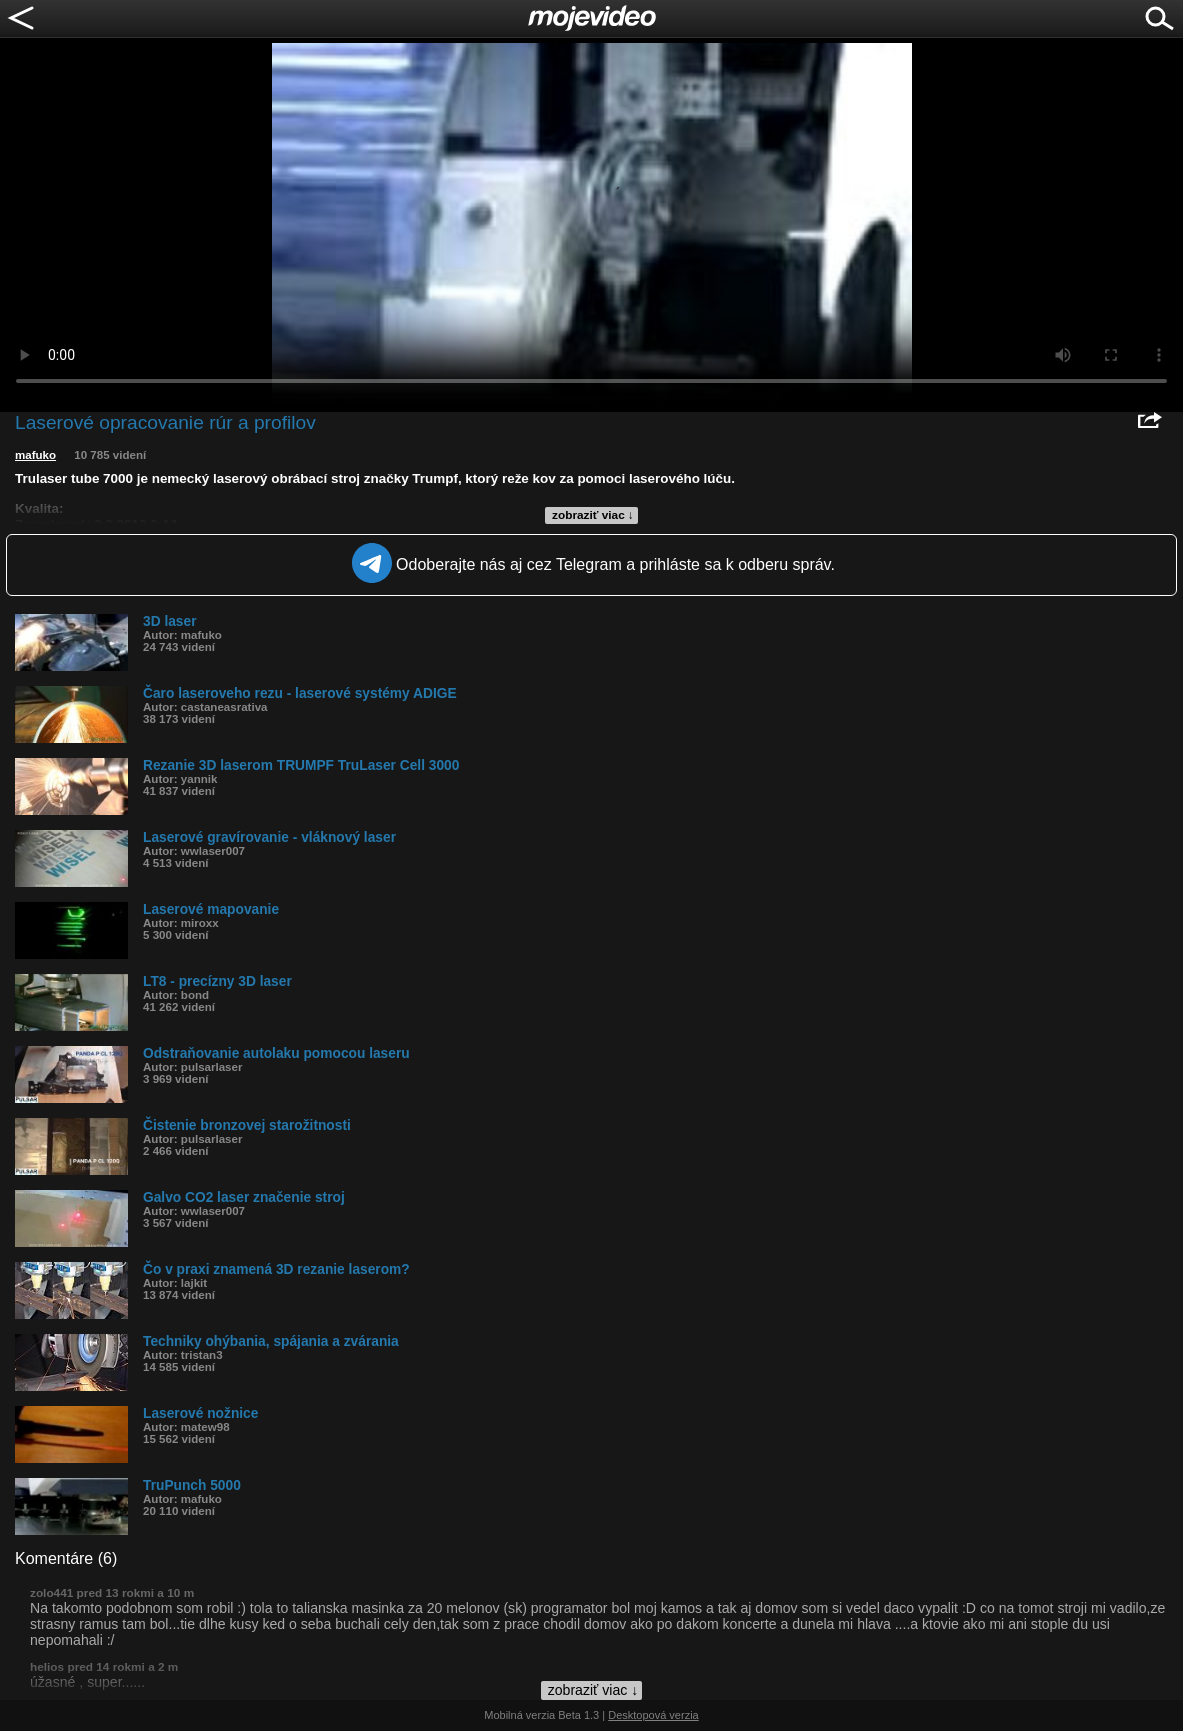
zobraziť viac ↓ (593, 515)
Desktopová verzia (653, 1715)
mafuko (35, 455)
